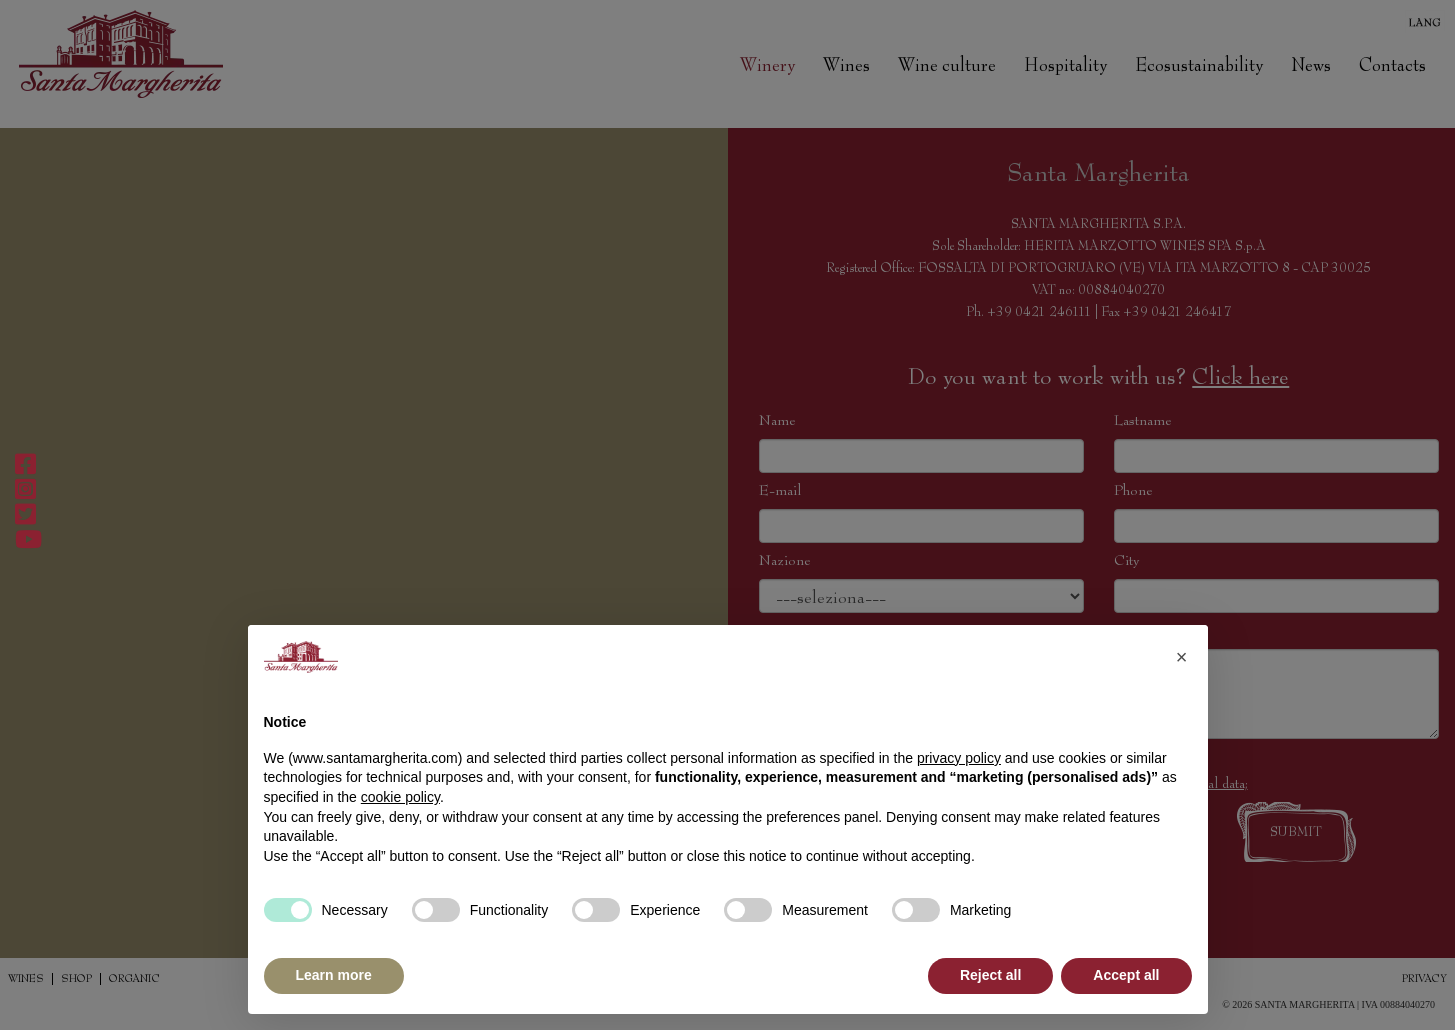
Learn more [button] (334, 975)
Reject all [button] (990, 975)
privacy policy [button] (959, 758)
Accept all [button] (1126, 975)
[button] (1182, 657)
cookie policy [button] (400, 797)
